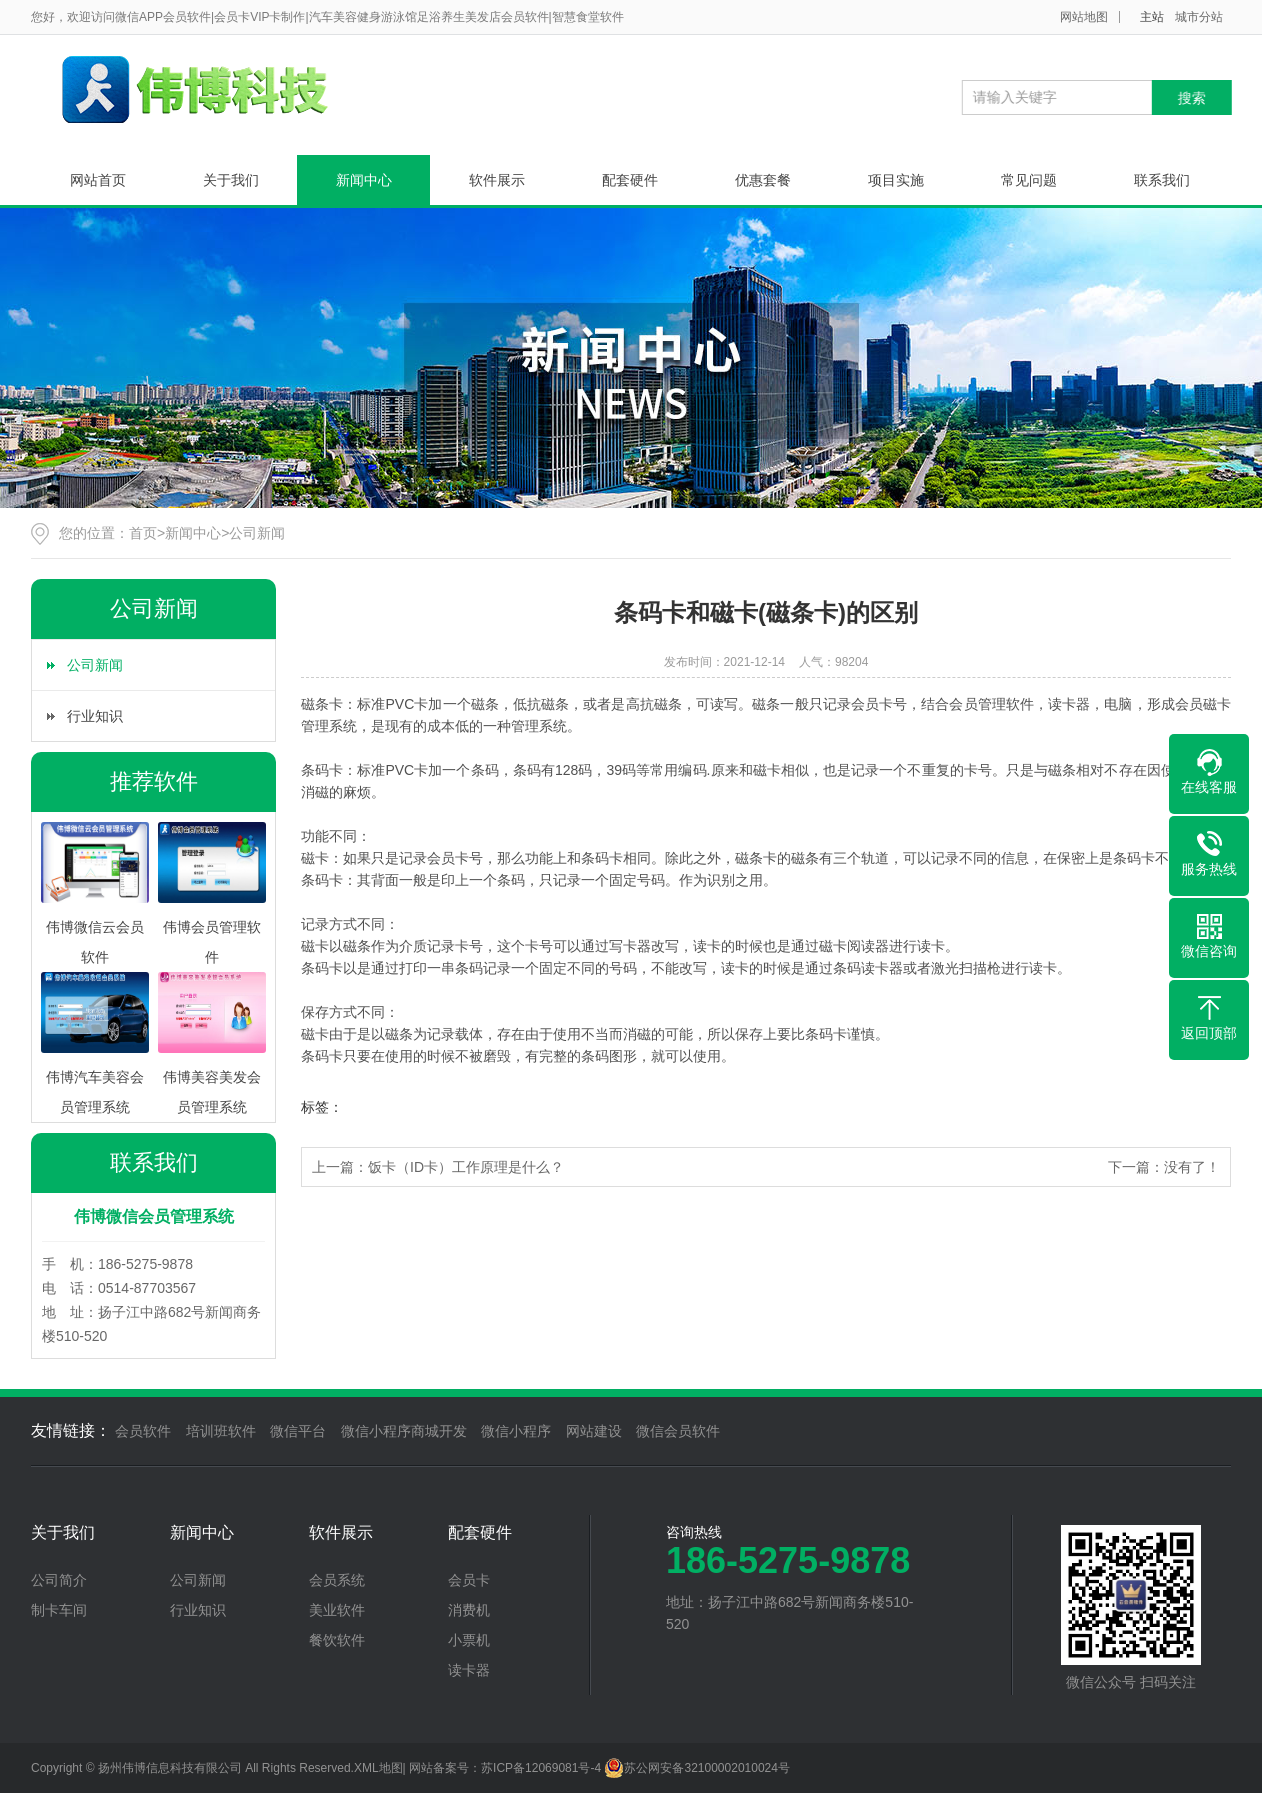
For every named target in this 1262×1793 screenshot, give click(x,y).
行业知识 (95, 716)
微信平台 (298, 1431)
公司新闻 (257, 533)
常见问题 (1029, 180)
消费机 (469, 1610)
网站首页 (98, 180)
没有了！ (1192, 1167)
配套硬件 (630, 180)
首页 (143, 533)
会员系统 (337, 1580)
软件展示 (497, 180)
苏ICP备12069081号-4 (541, 1768)
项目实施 (896, 180)
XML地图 (378, 1768)
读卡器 (469, 1670)
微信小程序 (516, 1431)
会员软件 (143, 1431)
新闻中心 (364, 180)
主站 (1152, 17)
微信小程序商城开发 (404, 1431)
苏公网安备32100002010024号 (696, 1768)
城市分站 (1199, 17)
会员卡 (469, 1580)
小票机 (469, 1640)
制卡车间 (59, 1610)
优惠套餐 (763, 180)
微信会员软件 (678, 1431)
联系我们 (1162, 180)
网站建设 (594, 1431)
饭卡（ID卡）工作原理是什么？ (466, 1167)
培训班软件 (221, 1431)
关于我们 (231, 180)
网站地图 (1084, 17)
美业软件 (337, 1610)
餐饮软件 (337, 1640)
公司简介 (59, 1580)
